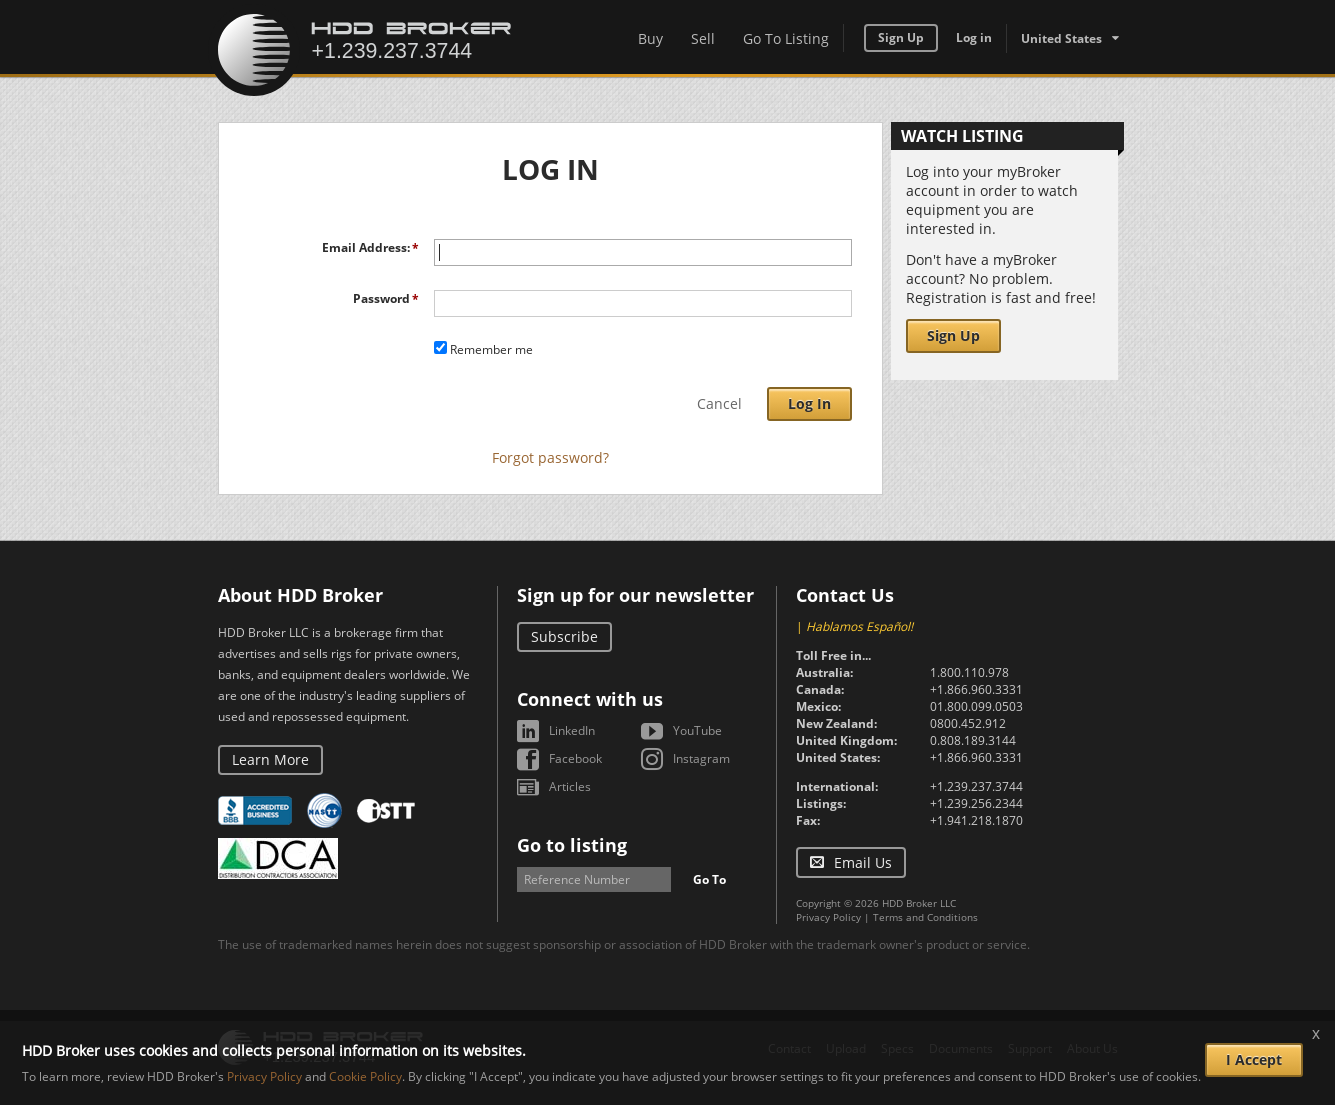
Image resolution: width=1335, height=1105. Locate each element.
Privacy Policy (828, 917)
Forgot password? (550, 457)
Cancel (719, 403)
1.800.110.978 (969, 672)
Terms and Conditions (925, 917)
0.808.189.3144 (973, 740)
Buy (650, 38)
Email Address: (366, 247)
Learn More (270, 759)
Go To (709, 879)
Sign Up (901, 37)
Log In (809, 403)
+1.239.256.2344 (976, 803)
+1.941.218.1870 (976, 820)
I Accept (1254, 1059)
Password (381, 298)
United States (1061, 38)
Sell (703, 38)
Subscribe (564, 636)
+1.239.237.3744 (976, 786)
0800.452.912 (968, 723)
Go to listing (572, 845)
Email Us (863, 862)
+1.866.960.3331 (976, 689)
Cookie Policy (365, 1076)
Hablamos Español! (859, 626)
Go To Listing (786, 38)
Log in (974, 37)
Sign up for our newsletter (635, 595)
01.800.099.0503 (976, 706)
